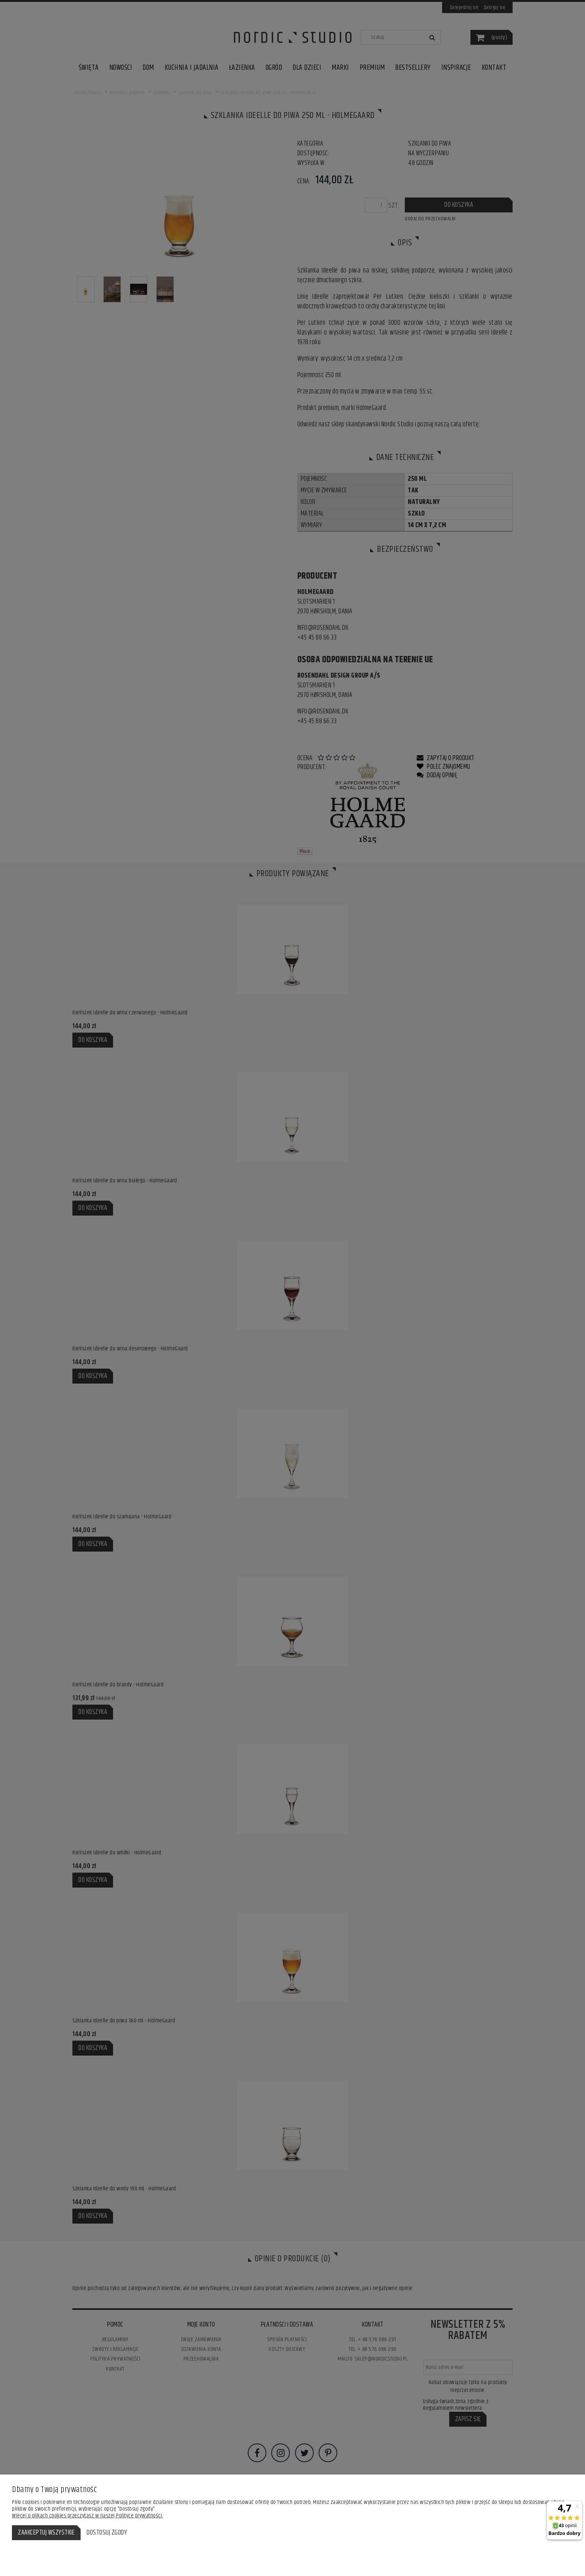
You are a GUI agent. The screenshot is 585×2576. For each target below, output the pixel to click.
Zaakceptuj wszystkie (46, 2532)
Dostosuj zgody (107, 2532)
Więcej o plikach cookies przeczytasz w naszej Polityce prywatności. (87, 2515)
